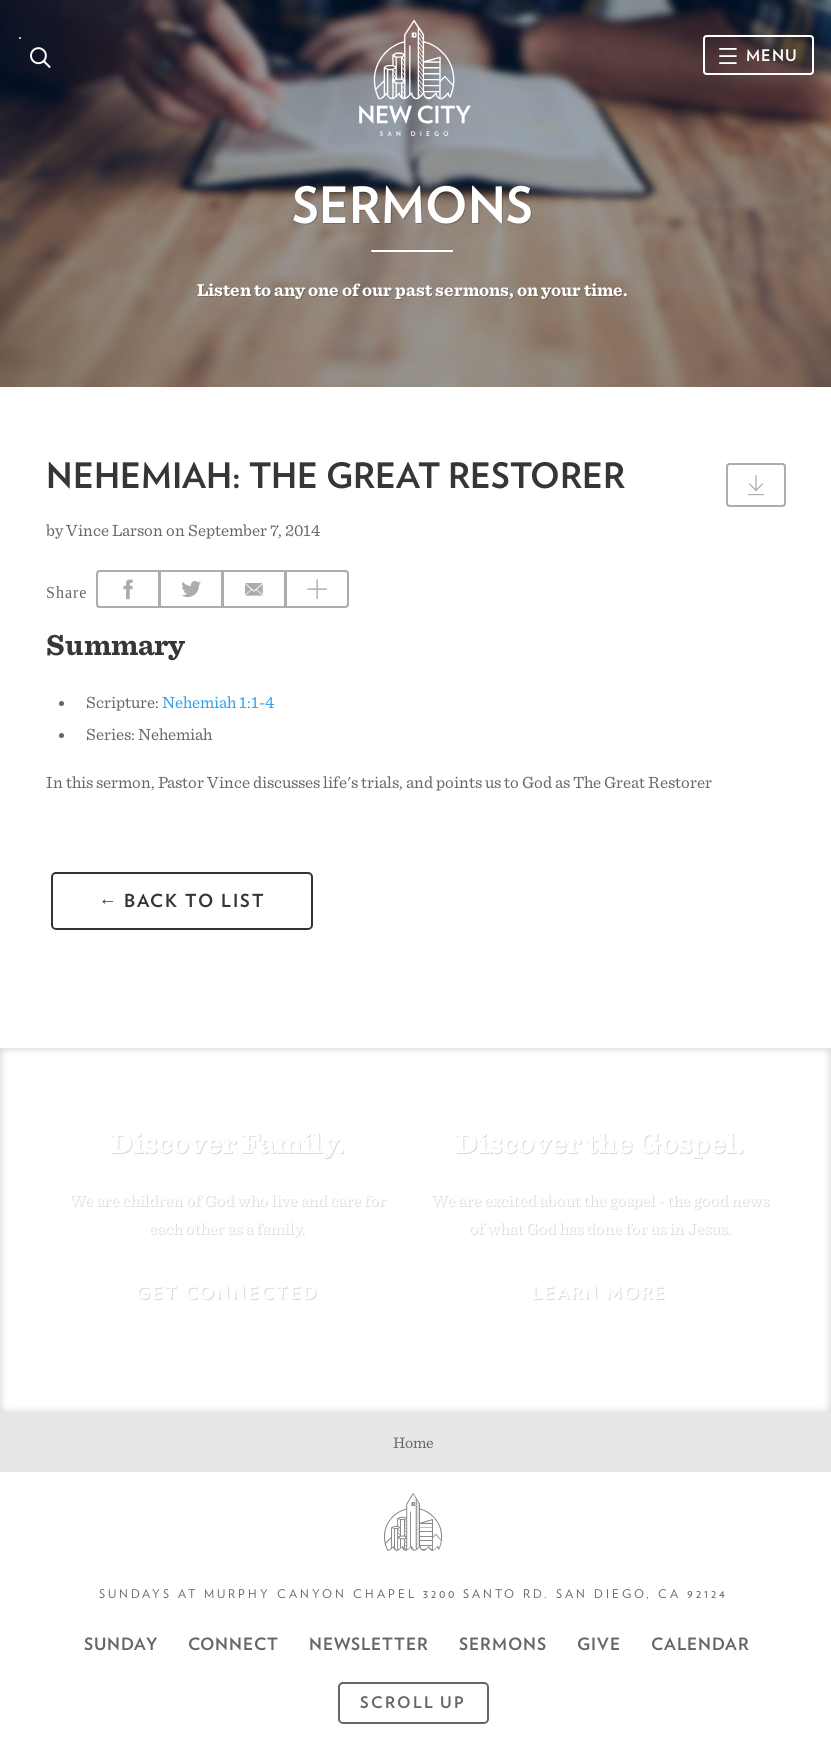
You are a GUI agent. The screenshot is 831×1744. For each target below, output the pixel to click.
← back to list (182, 900)
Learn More (599, 1292)
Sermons (412, 205)
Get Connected (227, 1292)
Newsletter (369, 1644)
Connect (233, 1644)
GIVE (599, 1644)
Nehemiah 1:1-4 (218, 702)
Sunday (121, 1644)
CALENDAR (700, 1644)
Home (413, 1442)
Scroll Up (413, 1702)
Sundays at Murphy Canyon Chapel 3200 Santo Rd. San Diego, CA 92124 (413, 1593)
